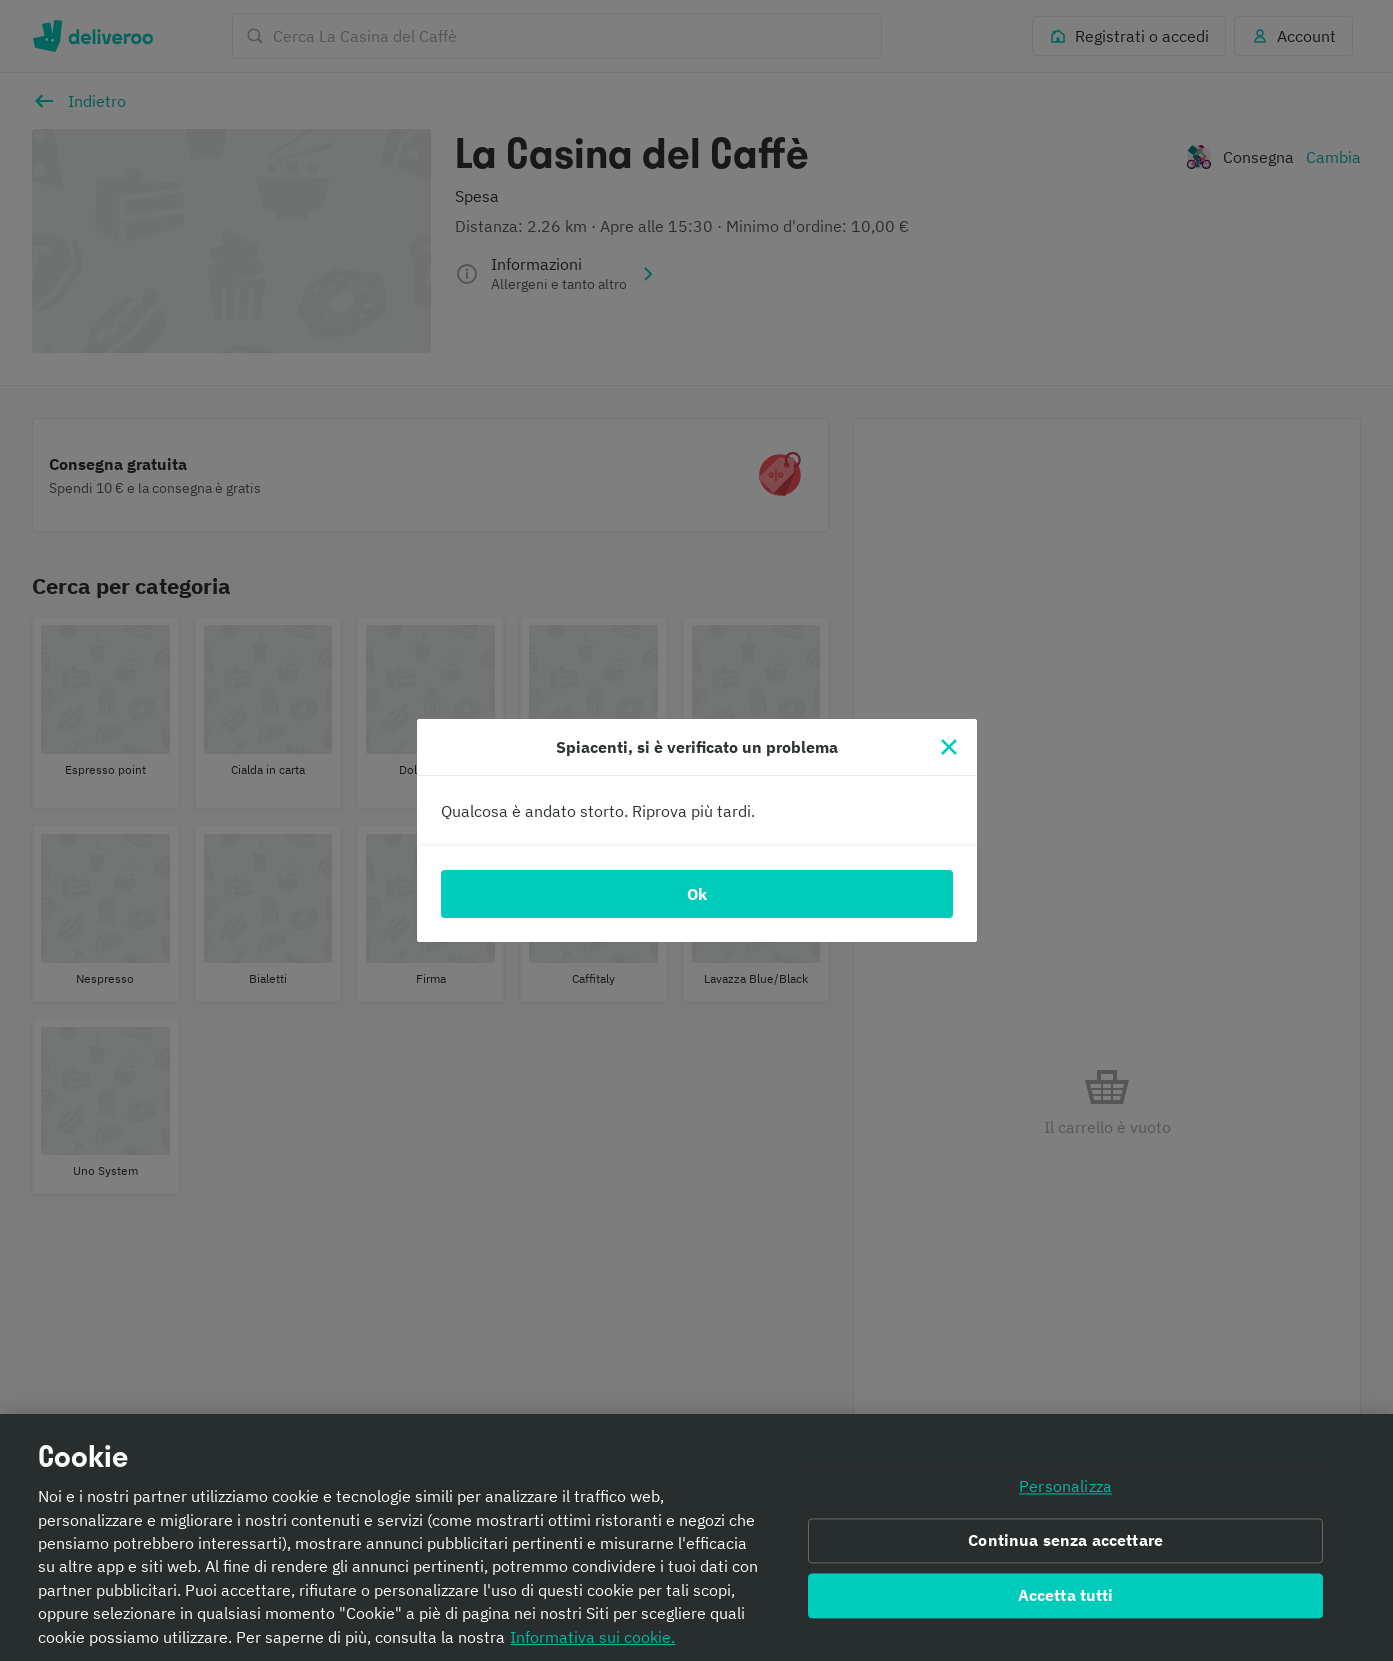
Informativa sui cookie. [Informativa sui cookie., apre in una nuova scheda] (592, 1643)
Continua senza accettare (1065, 1547)
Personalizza (1065, 1493)
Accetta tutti (1066, 1601)
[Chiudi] (949, 747)
